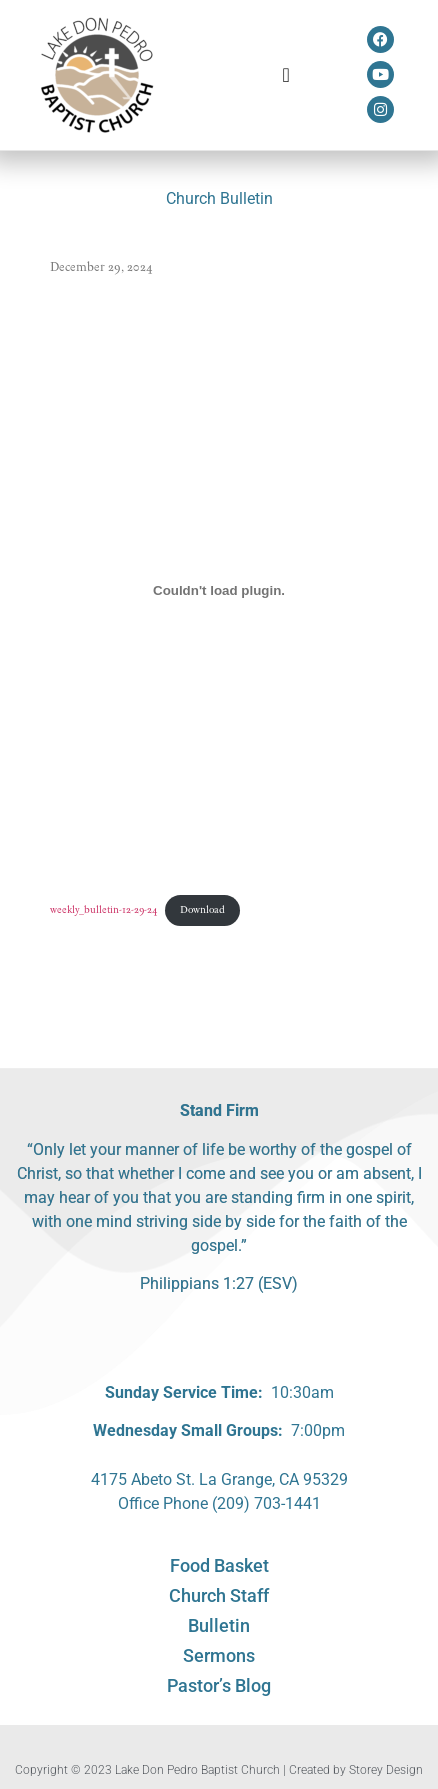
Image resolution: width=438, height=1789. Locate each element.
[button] (286, 75)
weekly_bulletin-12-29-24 (104, 909)
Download (202, 909)
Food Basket (219, 1565)
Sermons (219, 1655)
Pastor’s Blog (219, 1685)
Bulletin (219, 1625)
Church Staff (219, 1595)
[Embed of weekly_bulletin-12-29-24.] (219, 590)
